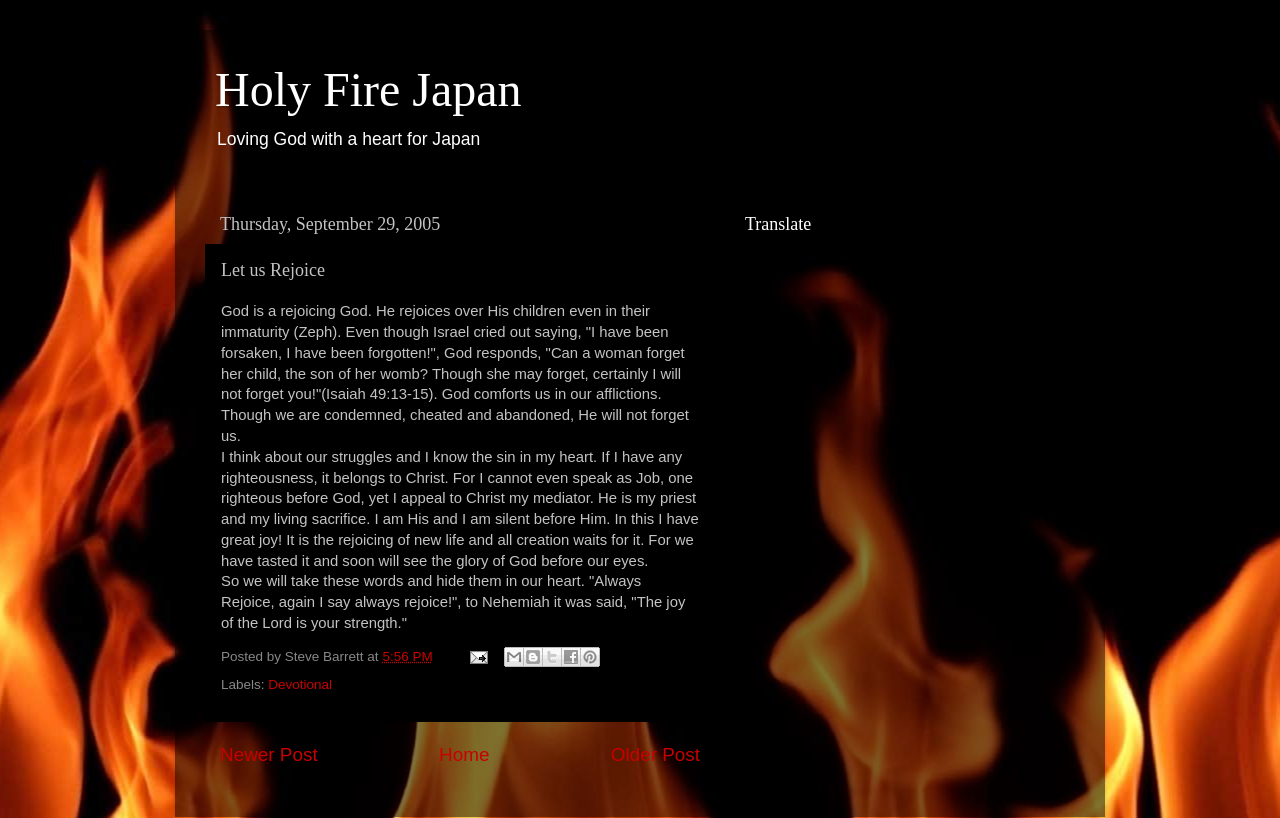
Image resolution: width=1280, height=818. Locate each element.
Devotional (300, 684)
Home (464, 754)
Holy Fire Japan (368, 89)
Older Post (655, 754)
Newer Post (269, 754)
